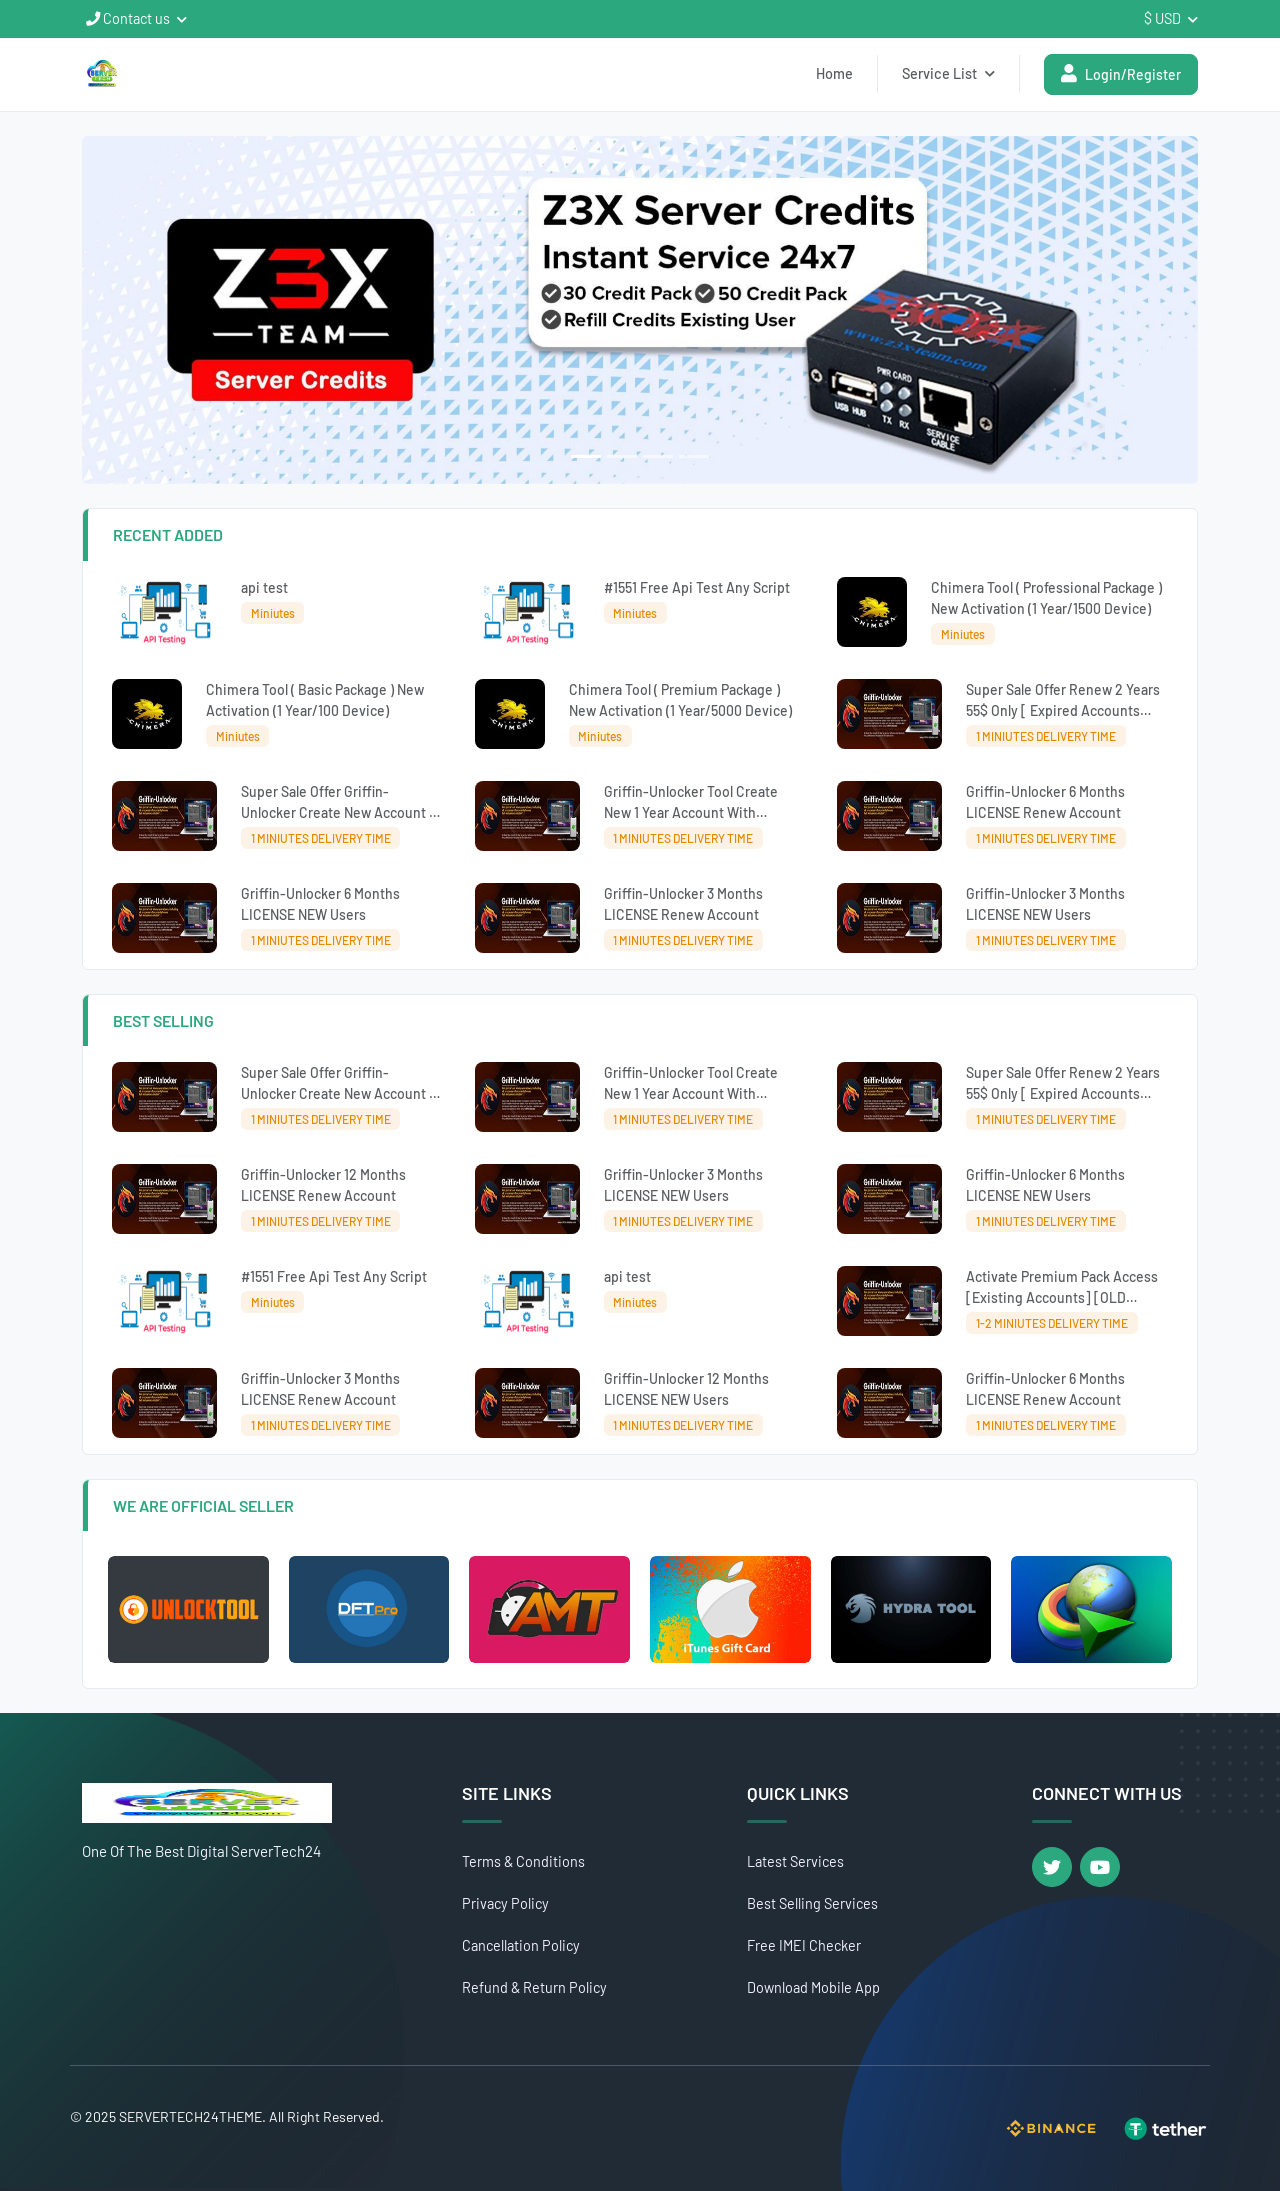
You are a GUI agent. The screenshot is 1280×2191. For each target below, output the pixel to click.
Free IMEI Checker (804, 1945)
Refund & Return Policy (534, 1987)
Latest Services (795, 1861)
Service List (948, 73)
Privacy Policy (505, 1903)
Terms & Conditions (523, 1861)
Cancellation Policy (521, 1945)
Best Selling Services (812, 1903)
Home (834, 73)
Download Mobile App (813, 1987)
